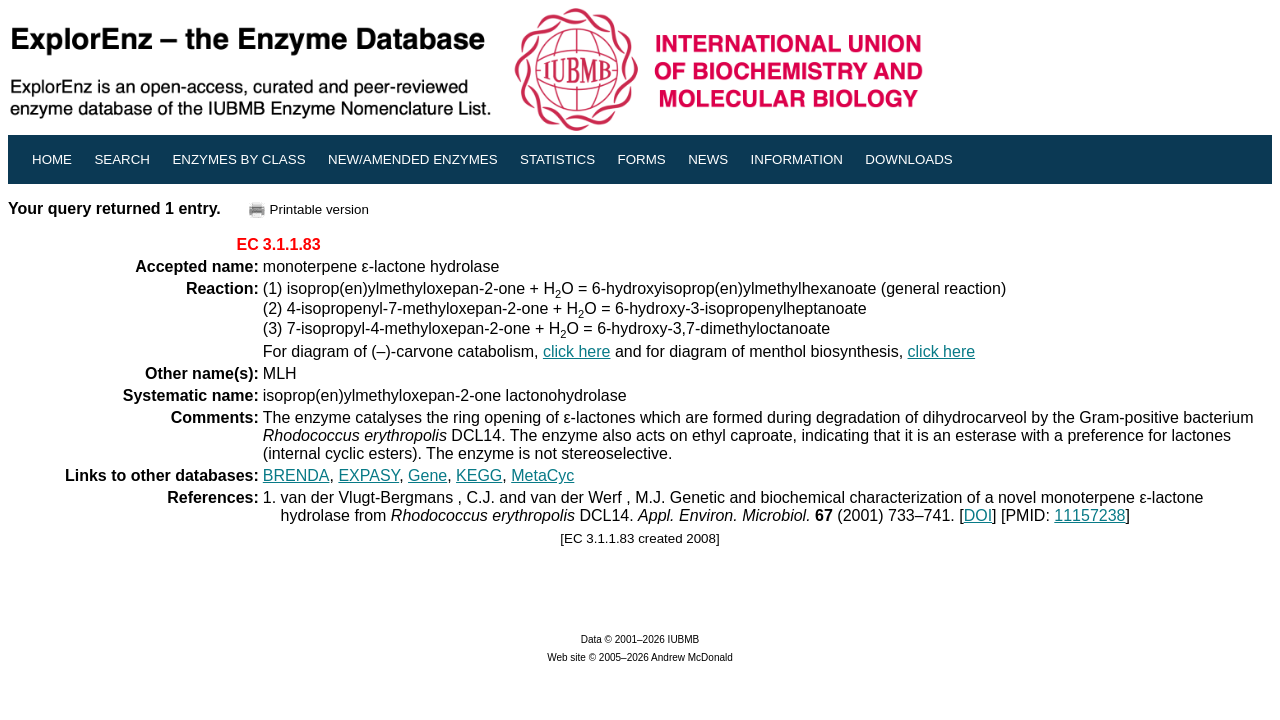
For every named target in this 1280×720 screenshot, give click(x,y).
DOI (978, 515)
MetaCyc (542, 475)
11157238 (1089, 515)
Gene (427, 475)
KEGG (479, 475)
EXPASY (368, 475)
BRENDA (296, 475)
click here (577, 351)
